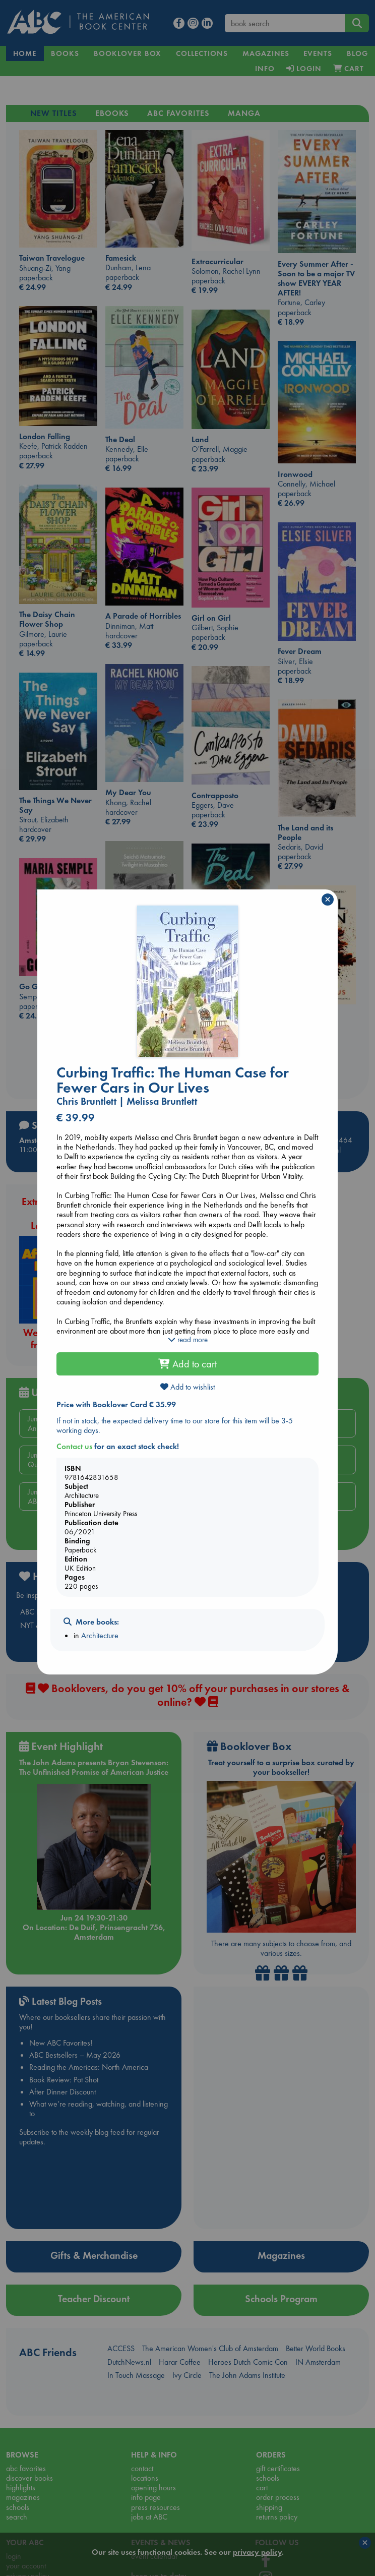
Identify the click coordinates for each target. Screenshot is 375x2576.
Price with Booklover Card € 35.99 (116, 1404)
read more (188, 1339)
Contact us (74, 1446)
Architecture (99, 1635)
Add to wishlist (187, 1387)
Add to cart (187, 1363)
